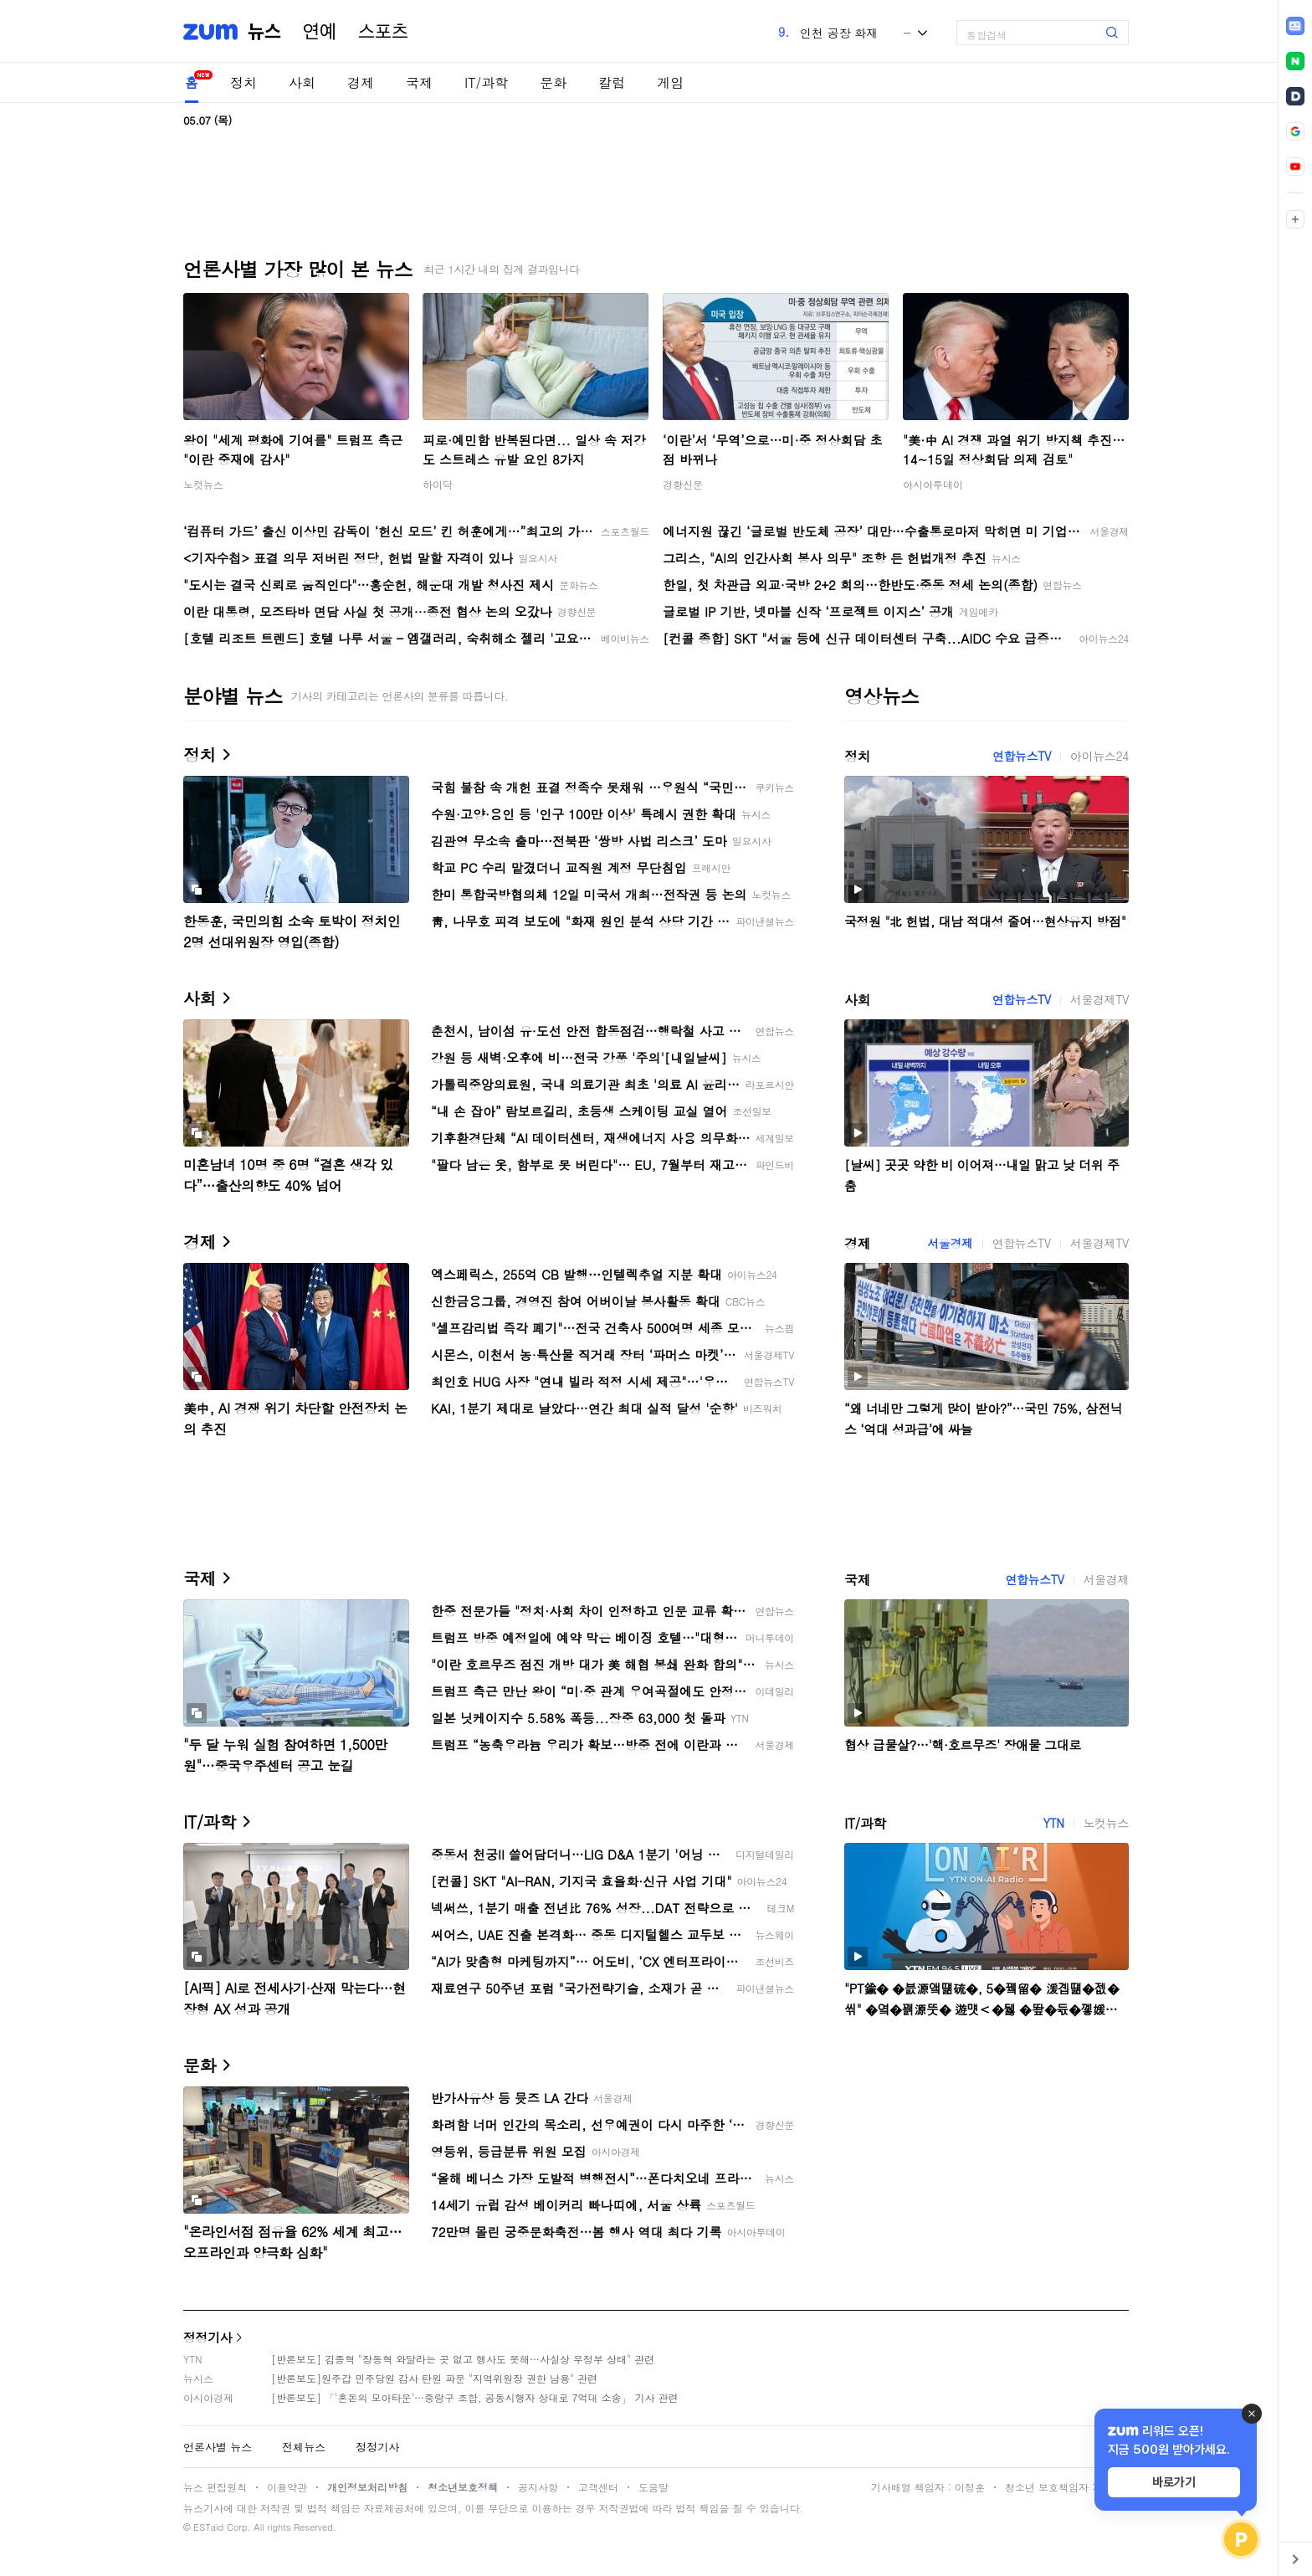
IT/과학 (486, 82)
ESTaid (208, 2527)
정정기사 (207, 2337)
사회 (302, 82)
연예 (319, 32)
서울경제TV (1099, 999)
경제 (360, 82)
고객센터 (598, 2487)
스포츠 (383, 32)
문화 (553, 82)
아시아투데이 (933, 484)
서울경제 (949, 1242)
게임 (670, 82)
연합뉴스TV (1021, 755)
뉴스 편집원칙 (215, 2487)
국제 (419, 82)
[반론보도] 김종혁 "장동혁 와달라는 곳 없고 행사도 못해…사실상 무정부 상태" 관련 (462, 2359)
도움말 (653, 2487)
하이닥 (438, 484)
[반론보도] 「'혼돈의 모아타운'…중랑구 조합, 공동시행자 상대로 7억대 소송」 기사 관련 (475, 2397)
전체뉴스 (303, 2447)
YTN (1053, 1822)
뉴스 (264, 32)
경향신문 (683, 484)
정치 (243, 82)
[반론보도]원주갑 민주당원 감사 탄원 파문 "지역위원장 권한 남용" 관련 (434, 2378)
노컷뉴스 (203, 484)
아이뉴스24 (1099, 755)
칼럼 (611, 82)
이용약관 (287, 2487)
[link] (1295, 26)
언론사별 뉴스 (217, 2447)
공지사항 (538, 2487)
